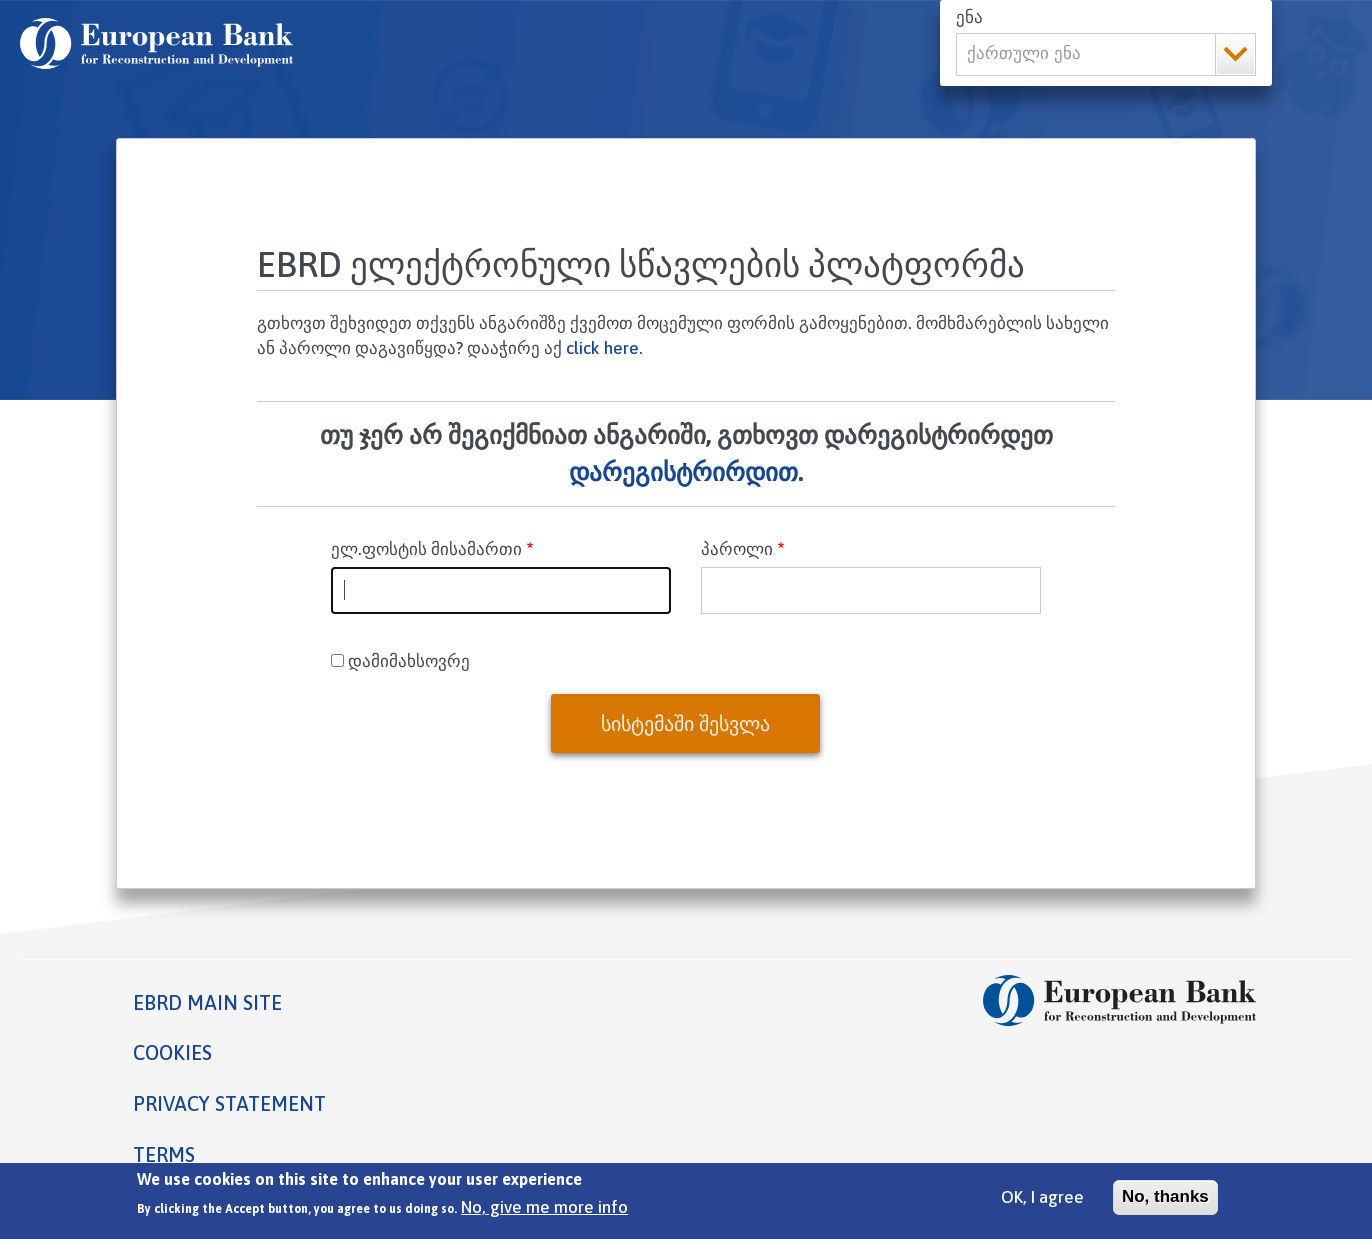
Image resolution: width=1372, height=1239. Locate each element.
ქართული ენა (1024, 53)
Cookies (172, 1052)
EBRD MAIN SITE (207, 1002)
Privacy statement (229, 1103)
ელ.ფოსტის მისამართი (426, 549)
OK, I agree (1042, 1203)
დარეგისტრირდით (683, 472)
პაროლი (737, 549)
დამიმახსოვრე (409, 661)
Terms (164, 1154)
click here (602, 348)
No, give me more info (544, 1214)
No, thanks (1165, 1202)
